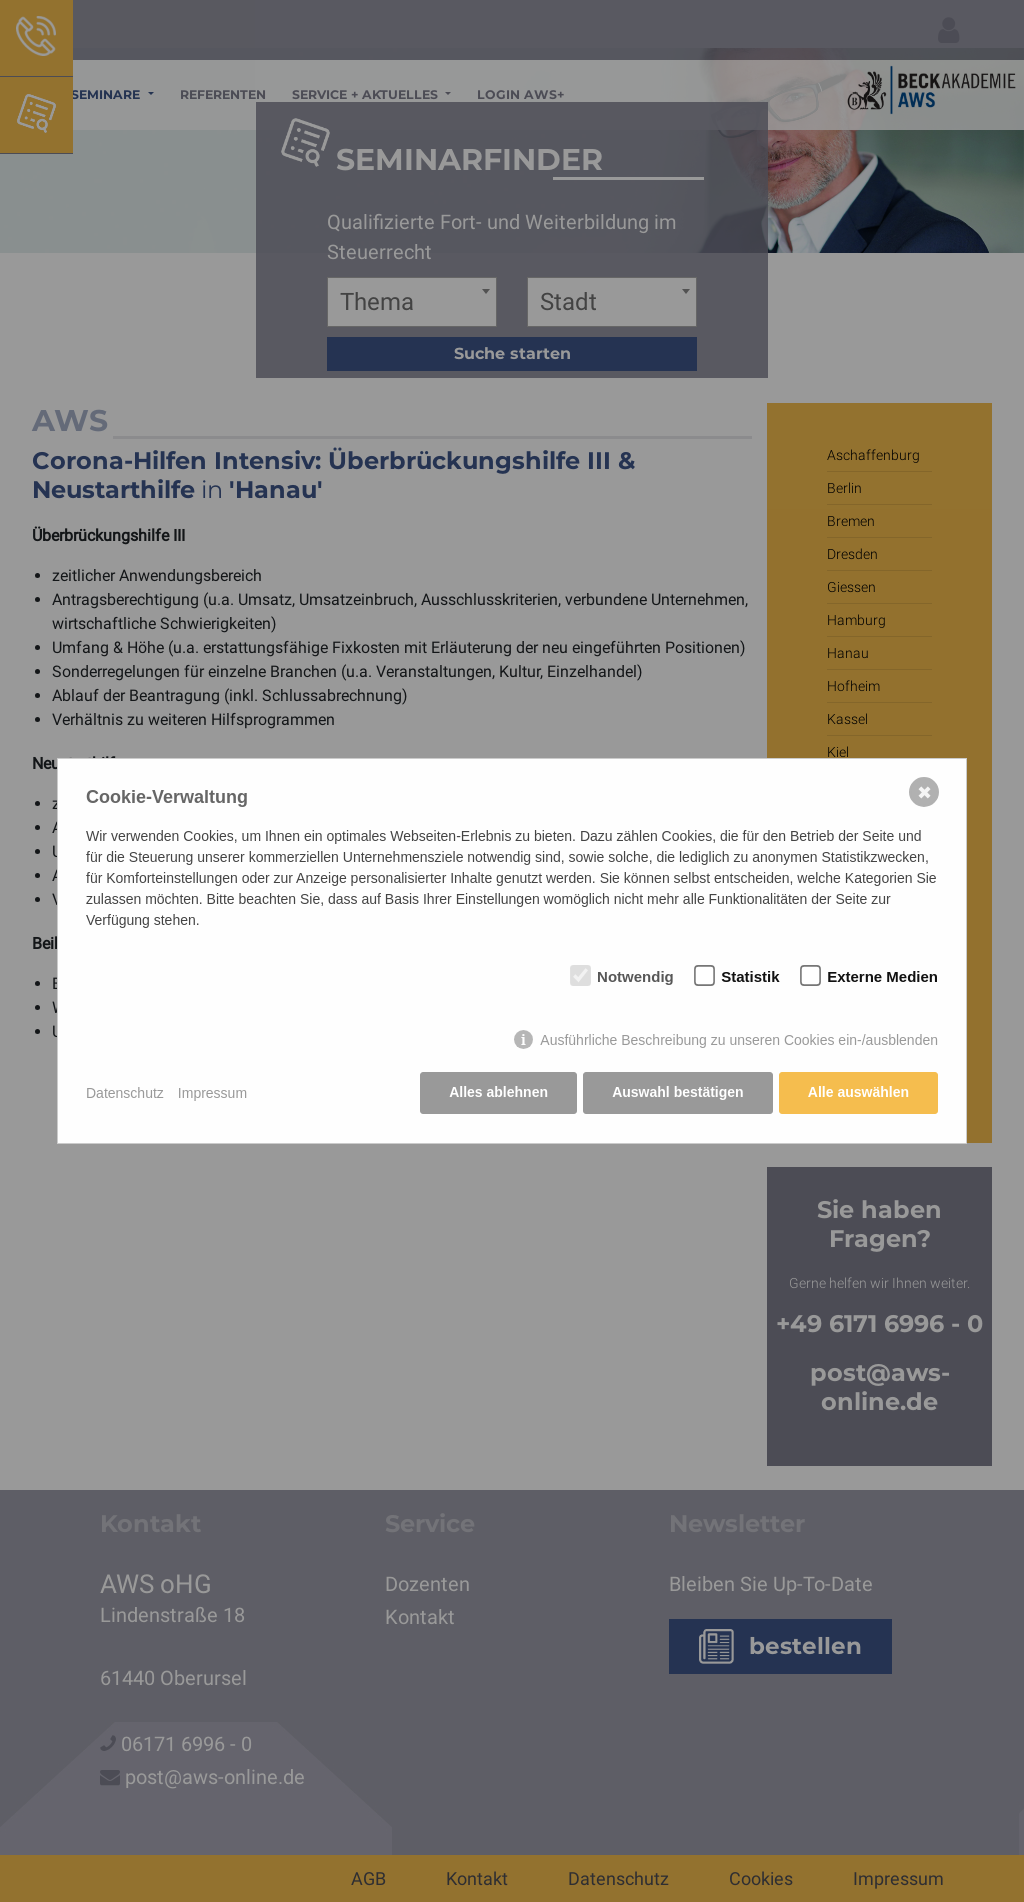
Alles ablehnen (497, 1093)
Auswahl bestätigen (676, 1093)
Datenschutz (125, 1093)
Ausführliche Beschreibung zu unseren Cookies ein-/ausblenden (739, 1041)
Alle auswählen (858, 1093)
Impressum (212, 1093)
